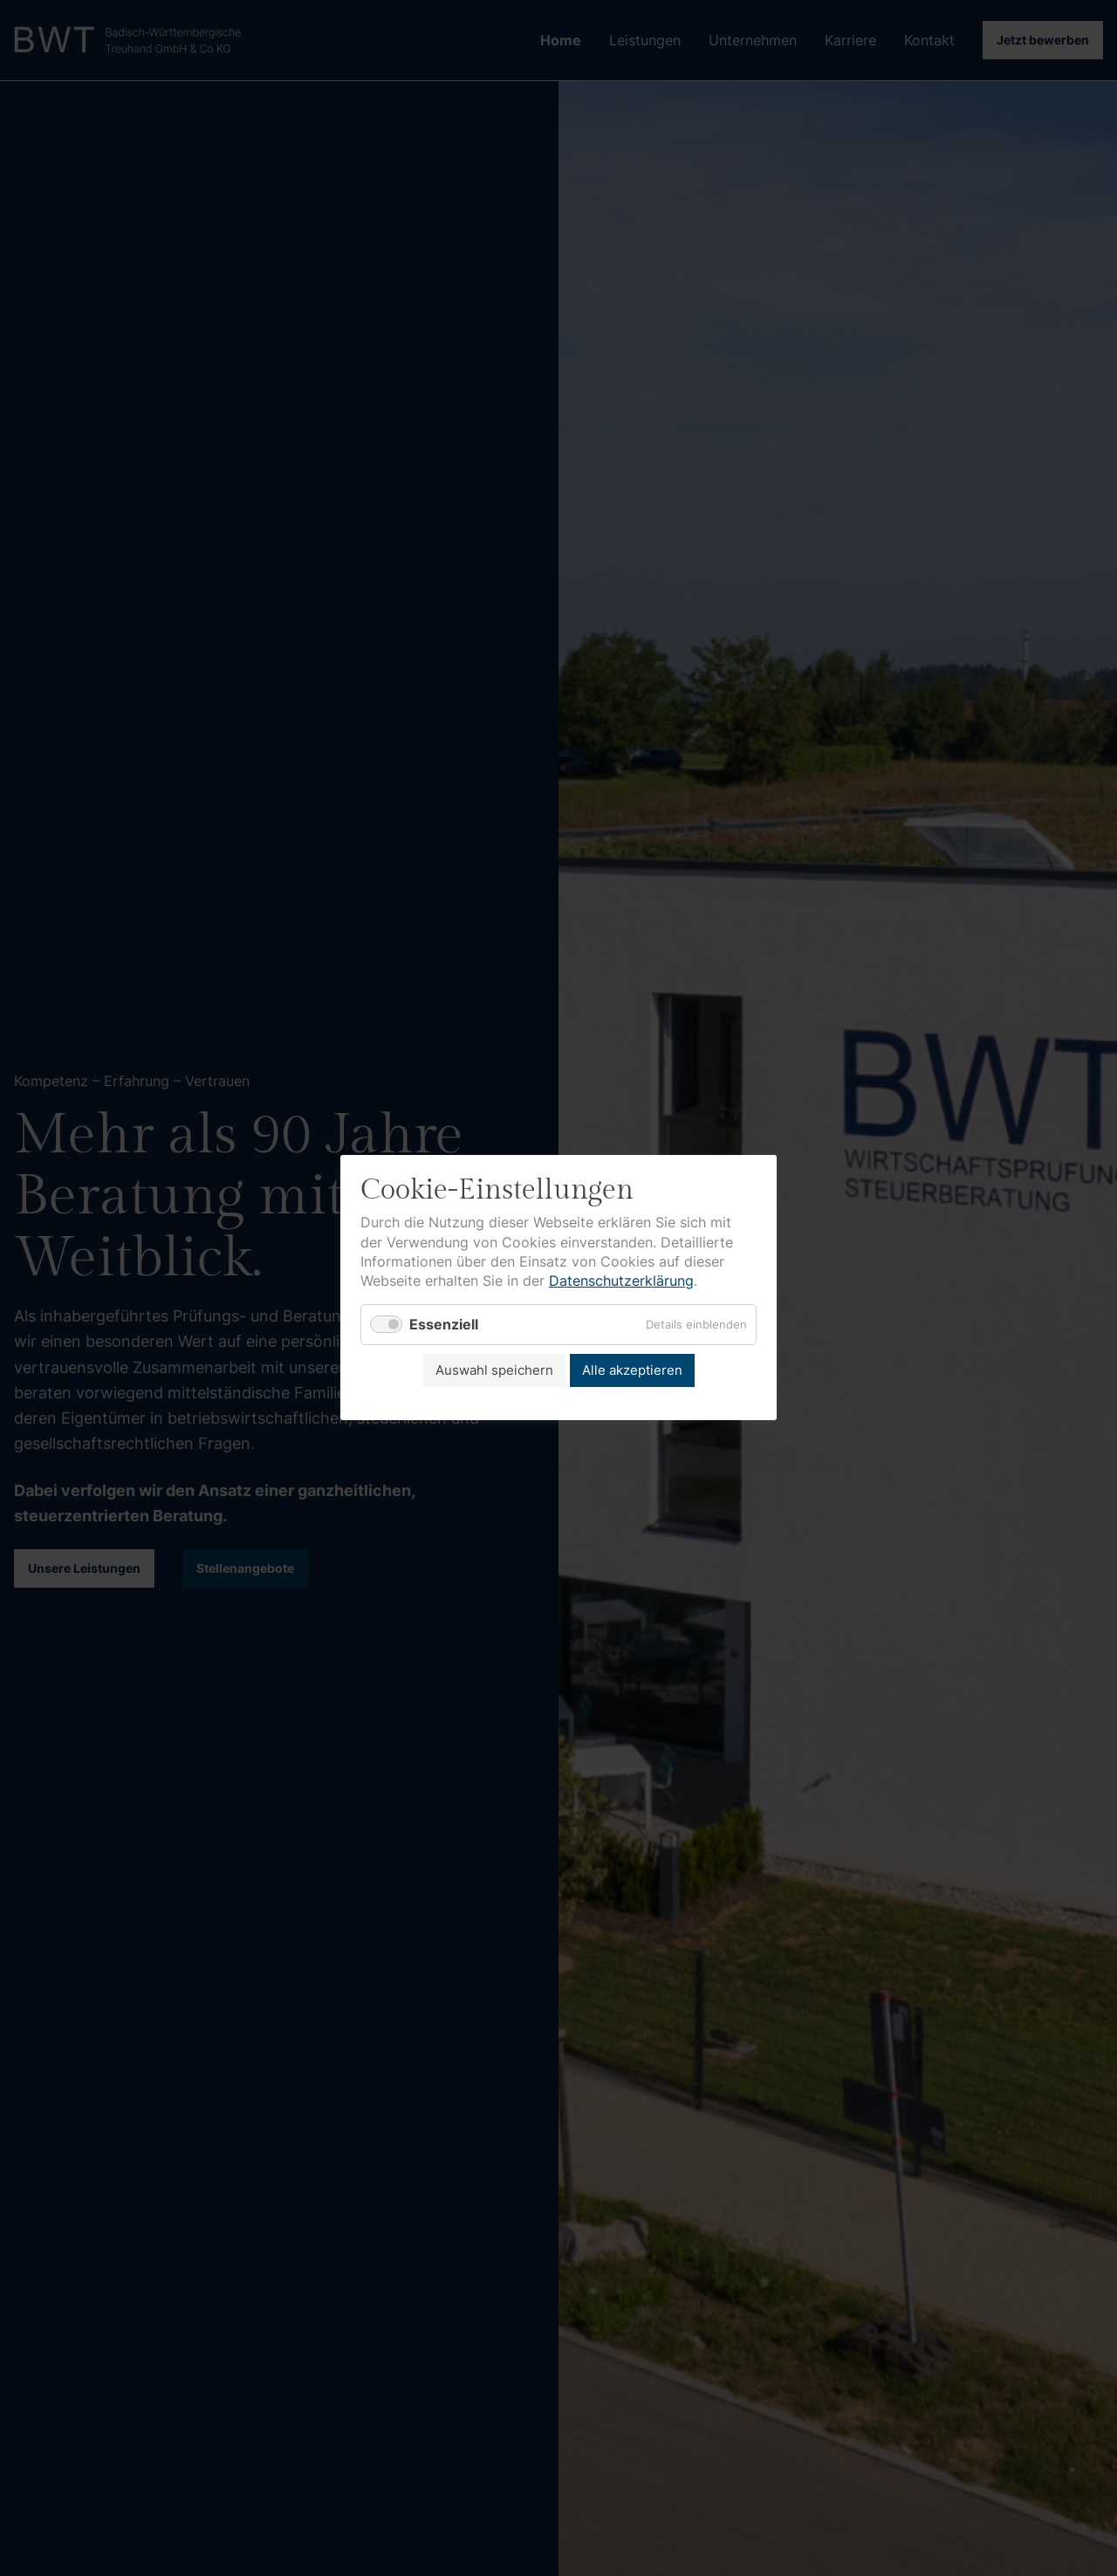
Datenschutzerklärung (621, 1281)
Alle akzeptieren (632, 1370)
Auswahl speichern (494, 1370)
